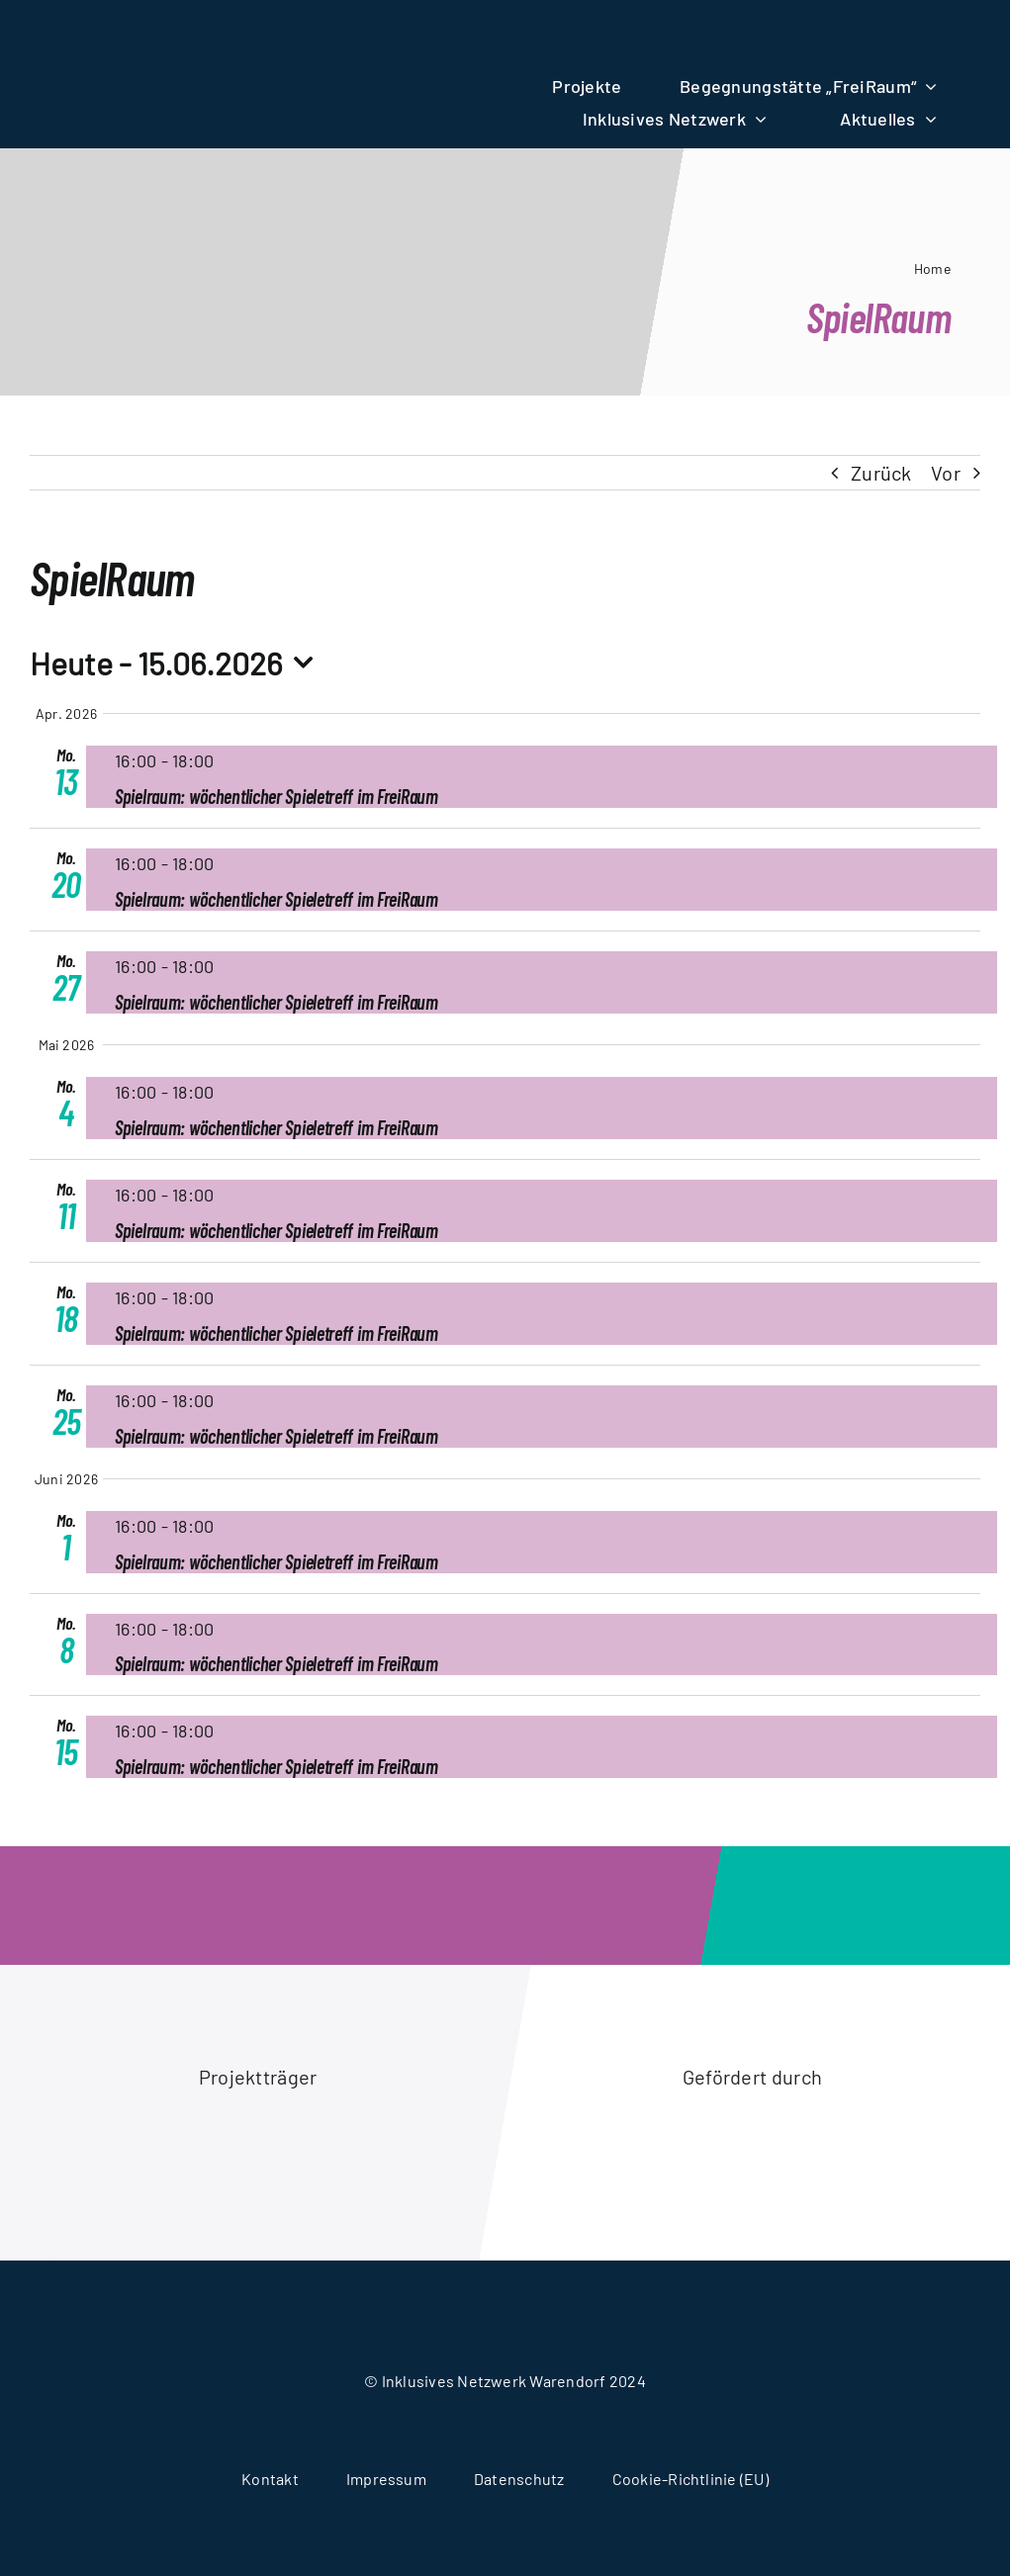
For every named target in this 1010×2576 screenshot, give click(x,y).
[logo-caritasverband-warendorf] (135, 2128)
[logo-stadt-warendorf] (381, 2149)
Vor (946, 473)
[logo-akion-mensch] (628, 2124)
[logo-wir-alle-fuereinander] (258, 32)
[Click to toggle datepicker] (177, 662)
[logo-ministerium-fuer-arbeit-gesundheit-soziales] (876, 2149)
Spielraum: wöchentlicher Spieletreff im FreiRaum (276, 796)
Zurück (881, 473)
